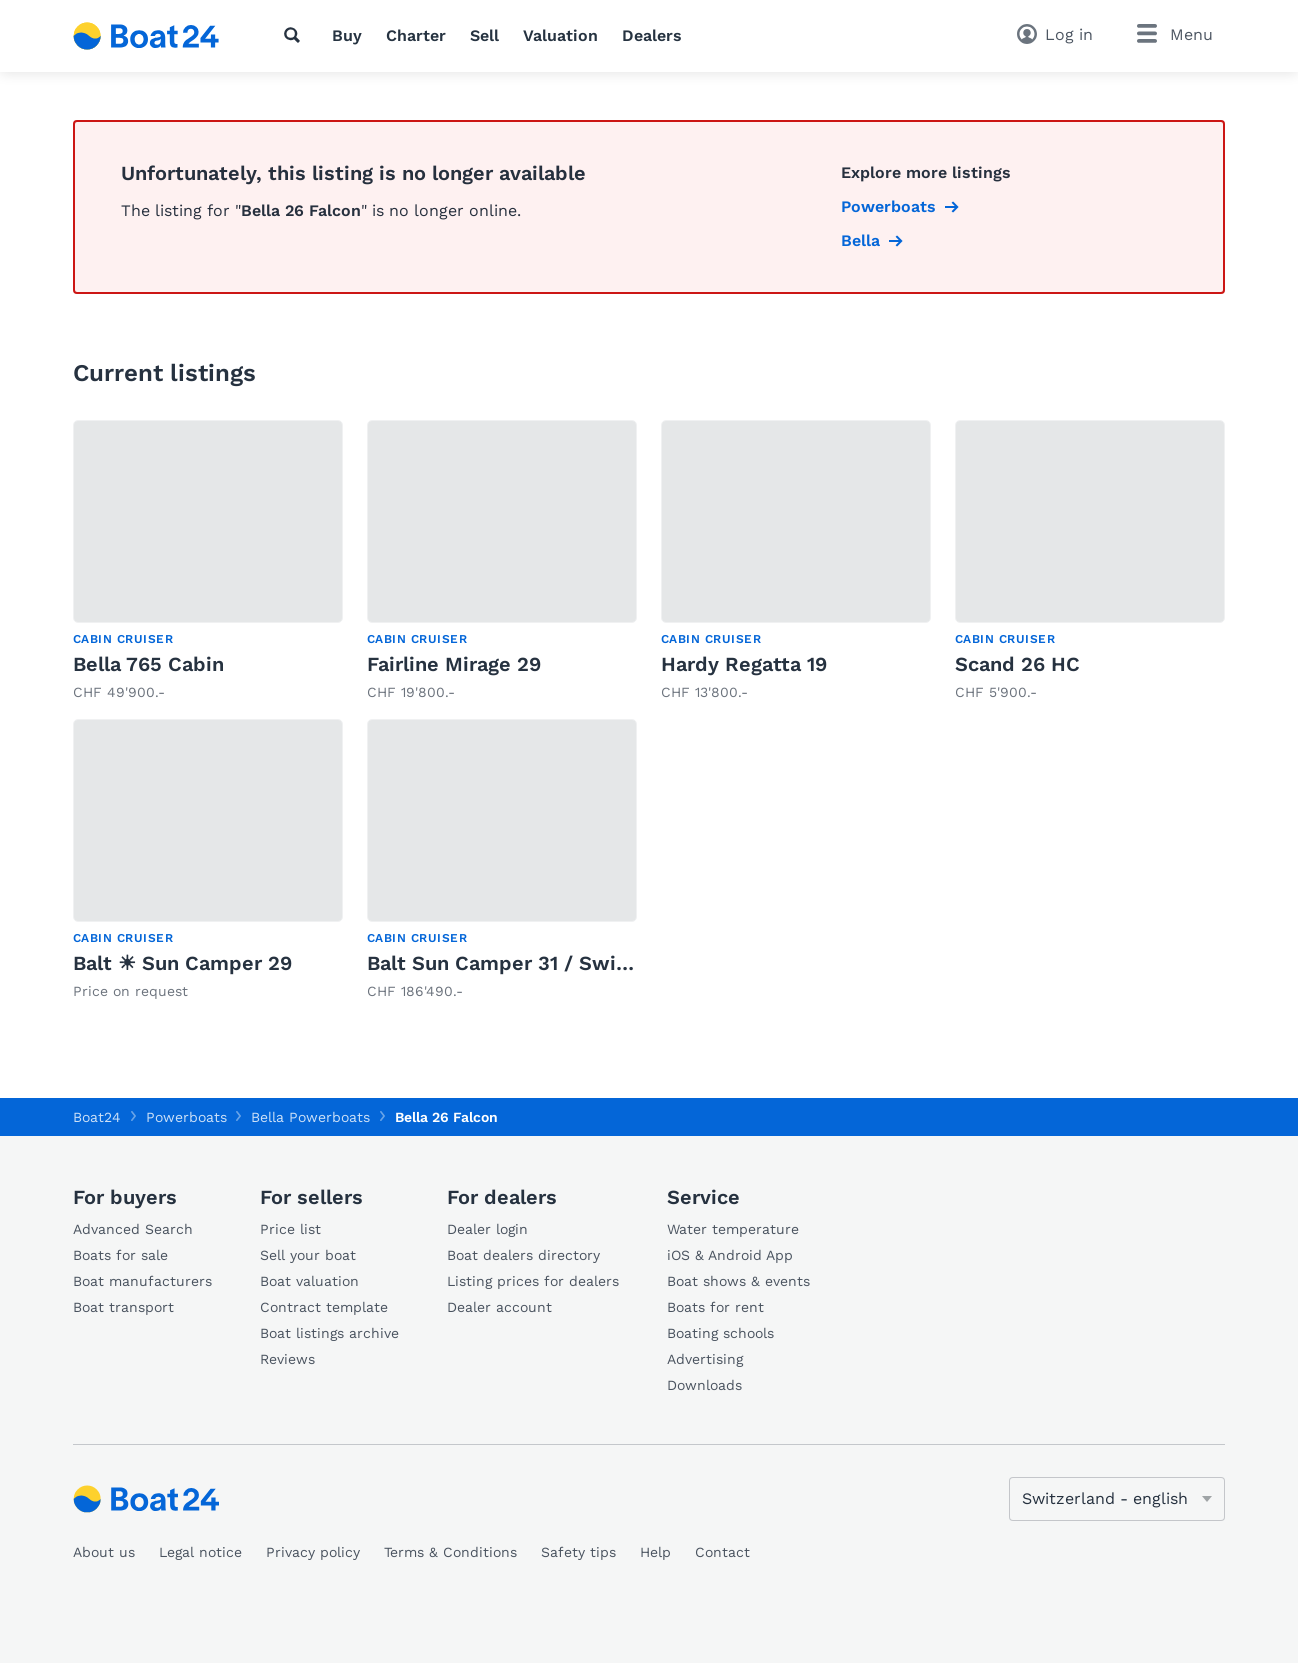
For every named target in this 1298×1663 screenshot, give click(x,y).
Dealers (652, 35)
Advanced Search (133, 1229)
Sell (484, 35)
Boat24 (97, 1117)
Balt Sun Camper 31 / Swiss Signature (552, 963)
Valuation (560, 35)
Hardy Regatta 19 (744, 664)
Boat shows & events (738, 1281)
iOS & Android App (730, 1255)
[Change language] (1117, 1499)
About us (104, 1552)
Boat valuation (309, 1281)
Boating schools (720, 1333)
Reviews (287, 1359)
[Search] (296, 35)
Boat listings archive (329, 1333)
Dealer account (499, 1307)
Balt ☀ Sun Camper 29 (182, 963)
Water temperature (733, 1229)
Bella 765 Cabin (148, 664)
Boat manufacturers (142, 1281)
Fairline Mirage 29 (454, 664)
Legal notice (200, 1552)
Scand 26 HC (1017, 664)
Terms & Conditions (450, 1552)
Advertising (705, 1359)
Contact (722, 1552)
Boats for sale (120, 1255)
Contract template (324, 1307)
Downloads (704, 1385)
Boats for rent (715, 1307)
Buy (347, 35)
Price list (290, 1229)
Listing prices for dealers (533, 1281)
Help (655, 1552)
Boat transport (123, 1307)
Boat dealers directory (523, 1255)
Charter (416, 35)
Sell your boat (308, 1255)
